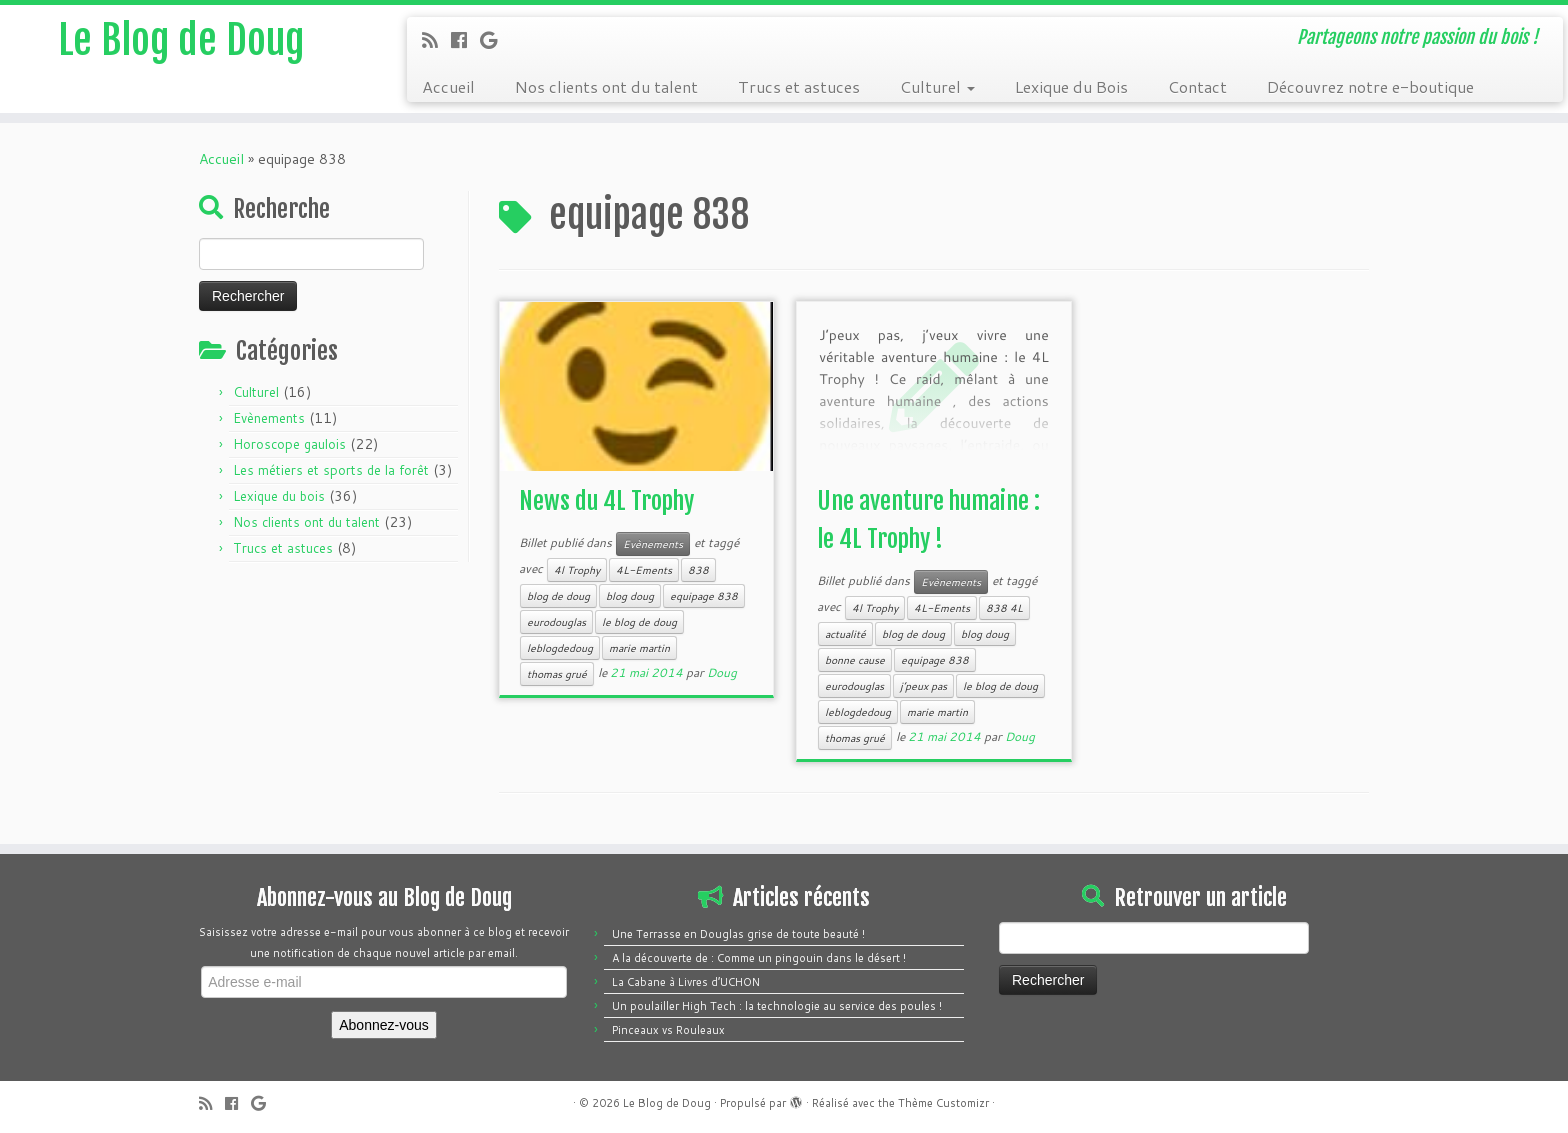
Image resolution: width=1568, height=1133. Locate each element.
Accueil (448, 86)
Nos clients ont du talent (606, 86)
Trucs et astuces (799, 86)
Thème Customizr (943, 1103)
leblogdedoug (560, 648)
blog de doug (558, 596)
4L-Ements (644, 570)
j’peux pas (923, 686)
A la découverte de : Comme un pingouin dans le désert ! (759, 958)
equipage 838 (704, 596)
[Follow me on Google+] (495, 40)
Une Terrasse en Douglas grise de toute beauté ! (738, 934)
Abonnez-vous (384, 1025)
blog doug (630, 596)
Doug (722, 672)
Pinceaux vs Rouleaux (668, 1030)
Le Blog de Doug (181, 40)
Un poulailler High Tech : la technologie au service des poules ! (777, 1006)
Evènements (269, 418)
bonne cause (855, 660)
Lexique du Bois (1071, 86)
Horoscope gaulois (289, 444)
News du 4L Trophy (606, 501)
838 (698, 570)
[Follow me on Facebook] (465, 40)
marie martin (639, 648)
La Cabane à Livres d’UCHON (686, 982)
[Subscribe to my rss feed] (436, 40)
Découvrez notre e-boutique (1370, 86)
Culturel (937, 86)
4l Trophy (577, 570)
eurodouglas (556, 622)
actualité (845, 634)
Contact (1197, 86)
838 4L (1004, 608)
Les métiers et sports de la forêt (331, 470)
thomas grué (557, 674)
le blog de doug (639, 622)
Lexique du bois (279, 496)
